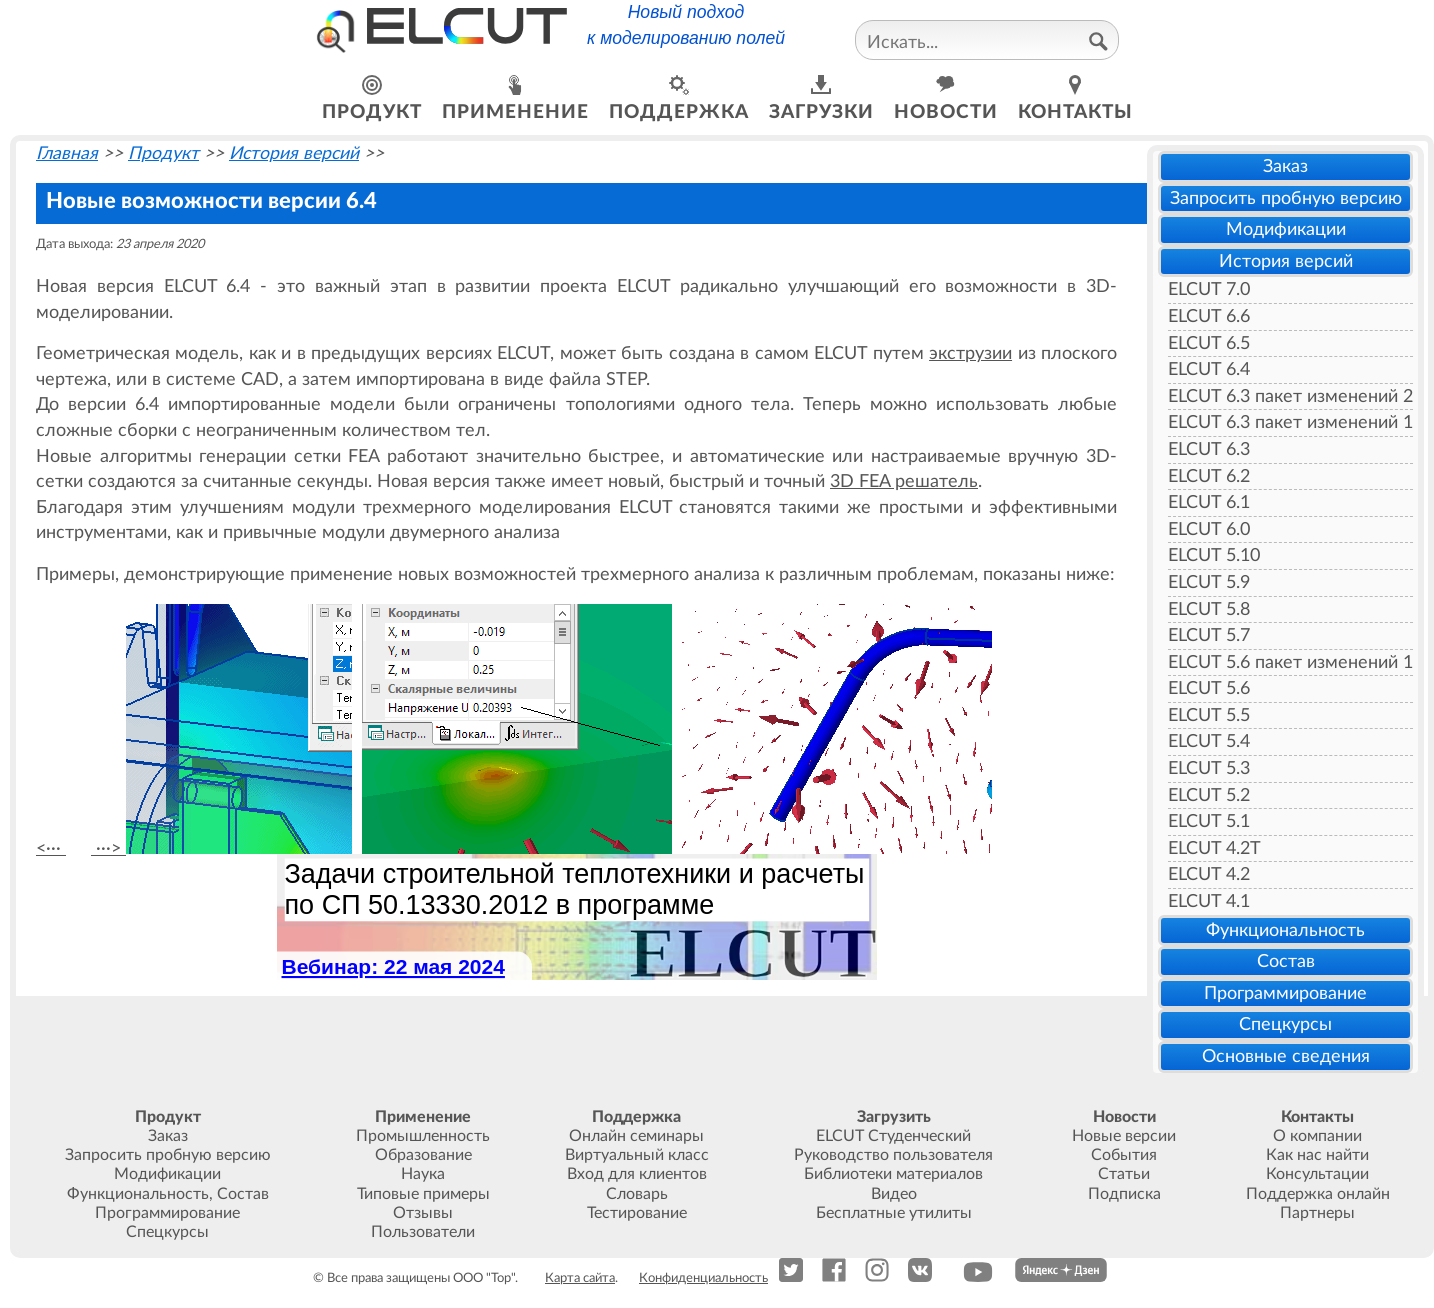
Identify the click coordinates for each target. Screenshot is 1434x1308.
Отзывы (423, 1213)
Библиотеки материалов (893, 1174)
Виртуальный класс (637, 1155)
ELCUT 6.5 (1209, 343)
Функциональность (1285, 930)
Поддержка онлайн (1318, 1194)
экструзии (970, 353)
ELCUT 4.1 (1209, 901)
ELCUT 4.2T (1214, 848)
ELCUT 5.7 (1209, 635)
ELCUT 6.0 (1209, 529)
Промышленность (423, 1136)
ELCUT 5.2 (1209, 795)
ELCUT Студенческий (893, 1136)
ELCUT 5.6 (1209, 688)
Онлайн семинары (636, 1136)
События (1124, 1155)
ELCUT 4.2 (1209, 874)
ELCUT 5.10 (1214, 555)
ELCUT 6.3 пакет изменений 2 (1290, 396)
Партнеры (1317, 1213)
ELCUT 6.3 (1209, 449)
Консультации (1317, 1174)
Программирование (1285, 993)
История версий (1286, 261)
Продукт (163, 153)
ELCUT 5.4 (1209, 741)
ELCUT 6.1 (1209, 502)
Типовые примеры (423, 1194)
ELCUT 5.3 (1209, 768)
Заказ (1285, 166)
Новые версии (1124, 1136)
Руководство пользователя (893, 1155)
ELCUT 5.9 (1209, 582)
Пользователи (423, 1232)
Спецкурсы (1285, 1024)
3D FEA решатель (904, 481)
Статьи (1124, 1174)
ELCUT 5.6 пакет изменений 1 (1290, 662)
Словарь (637, 1194)
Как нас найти (1317, 1155)
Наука (423, 1174)
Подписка (1124, 1194)
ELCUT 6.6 (1209, 316)
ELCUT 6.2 (1209, 476)
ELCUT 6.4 (1209, 369)
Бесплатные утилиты (894, 1213)
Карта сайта (580, 1278)
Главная (67, 153)
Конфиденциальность (703, 1278)
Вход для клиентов (637, 1174)
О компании (1317, 1136)
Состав (1286, 961)
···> (108, 848)
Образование (423, 1155)
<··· (51, 848)
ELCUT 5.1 (1209, 821)
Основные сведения (1286, 1056)
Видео (894, 1194)
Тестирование (637, 1213)
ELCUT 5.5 (1209, 715)
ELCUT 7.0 (1209, 289)
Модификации (1286, 229)
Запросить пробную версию (1286, 198)
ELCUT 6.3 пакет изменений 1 (1290, 422)
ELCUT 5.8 (1209, 609)
